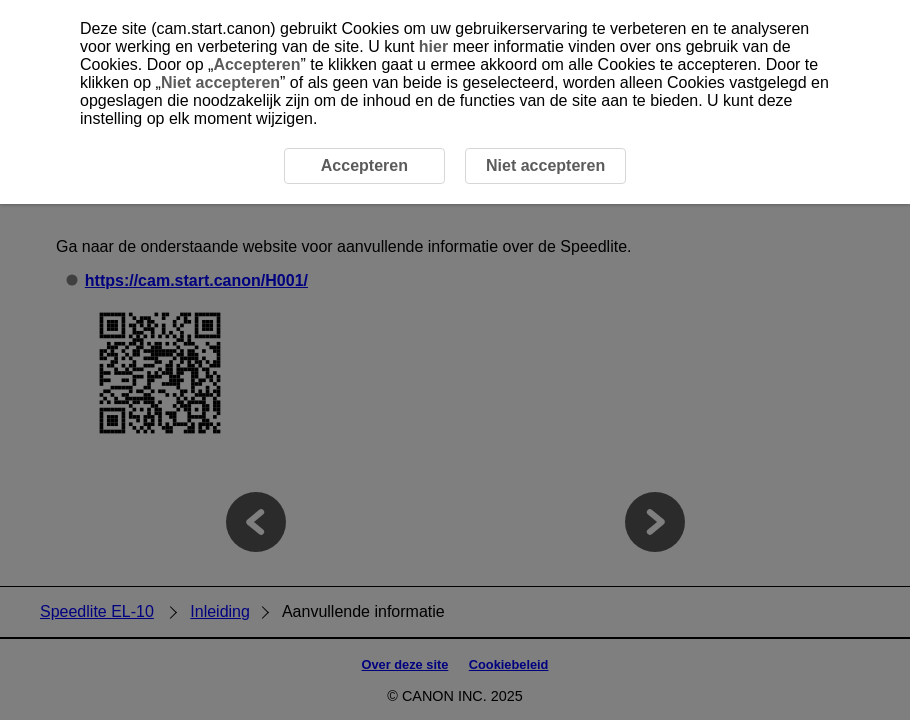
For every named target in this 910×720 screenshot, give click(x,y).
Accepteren (256, 64)
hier (433, 46)
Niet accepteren (220, 82)
